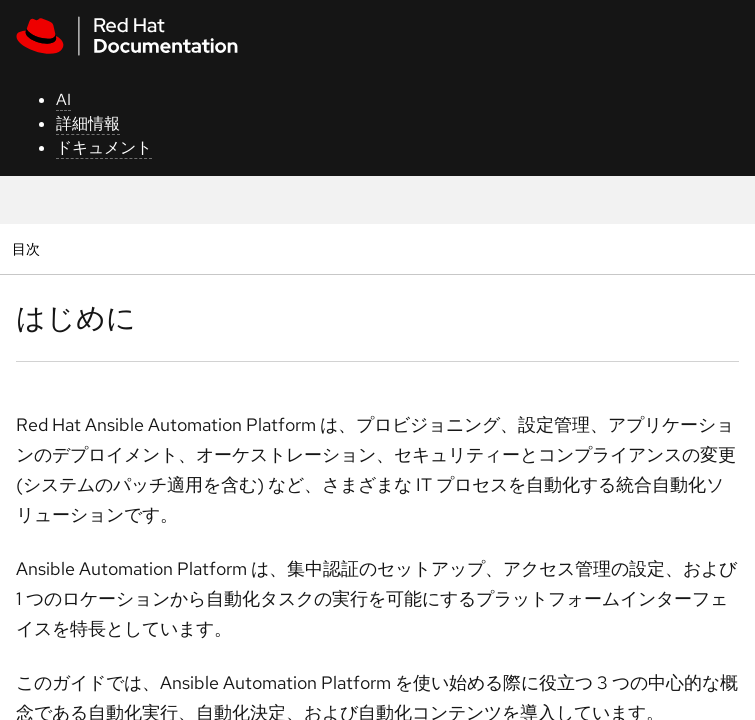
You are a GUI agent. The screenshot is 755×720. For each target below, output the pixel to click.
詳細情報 (88, 123)
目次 (28, 248)
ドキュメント (104, 147)
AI (63, 99)
